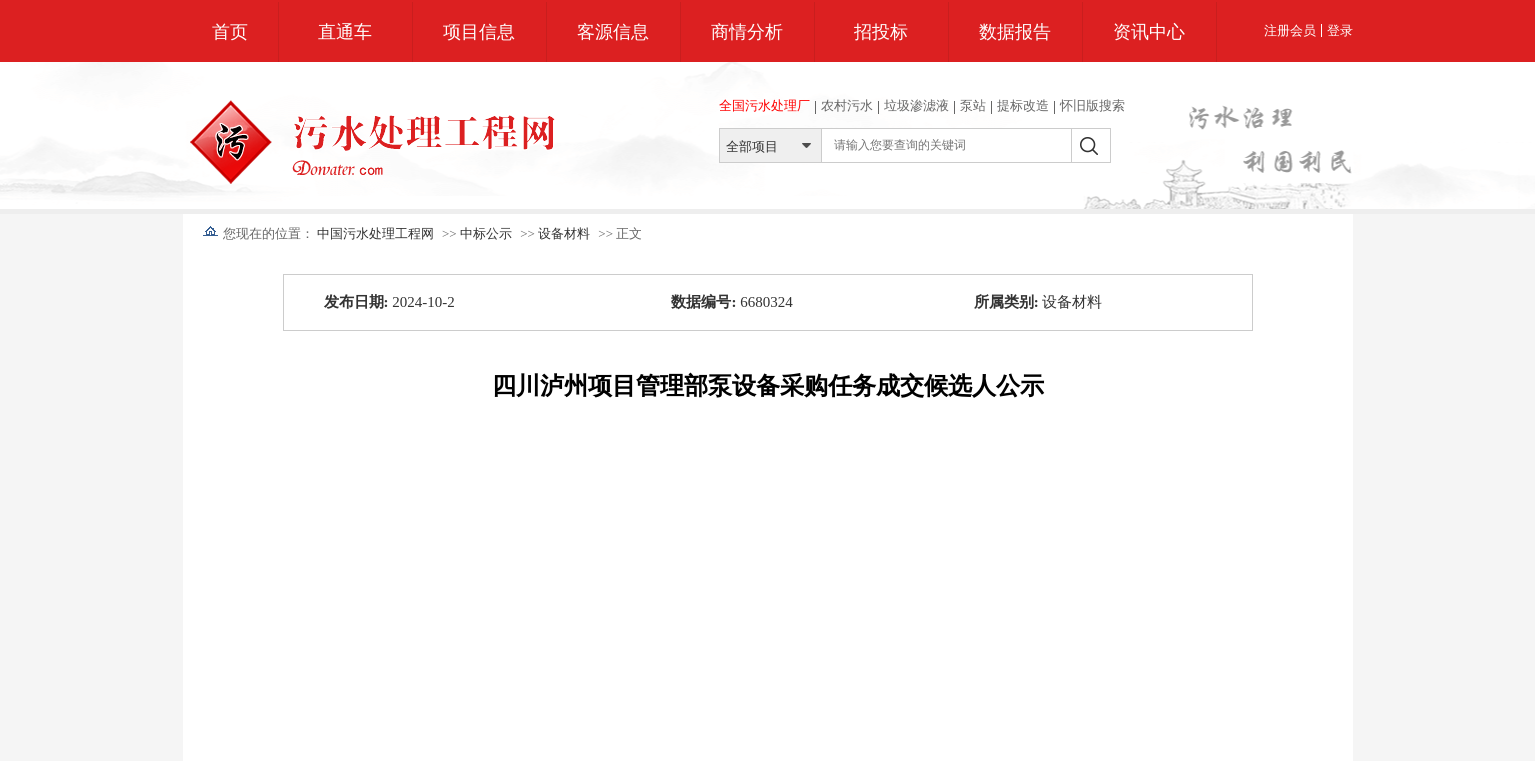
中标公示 (486, 233)
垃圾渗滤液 (916, 105)
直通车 (345, 32)
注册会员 (1290, 30)
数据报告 (1015, 32)
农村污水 (847, 105)
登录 (1340, 30)
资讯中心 (1149, 32)
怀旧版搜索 (1092, 105)
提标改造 (1023, 105)
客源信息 (613, 32)
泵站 (973, 105)
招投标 (881, 32)
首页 (230, 32)
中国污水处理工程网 (375, 233)
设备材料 (564, 233)
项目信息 (479, 32)
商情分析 (747, 32)
